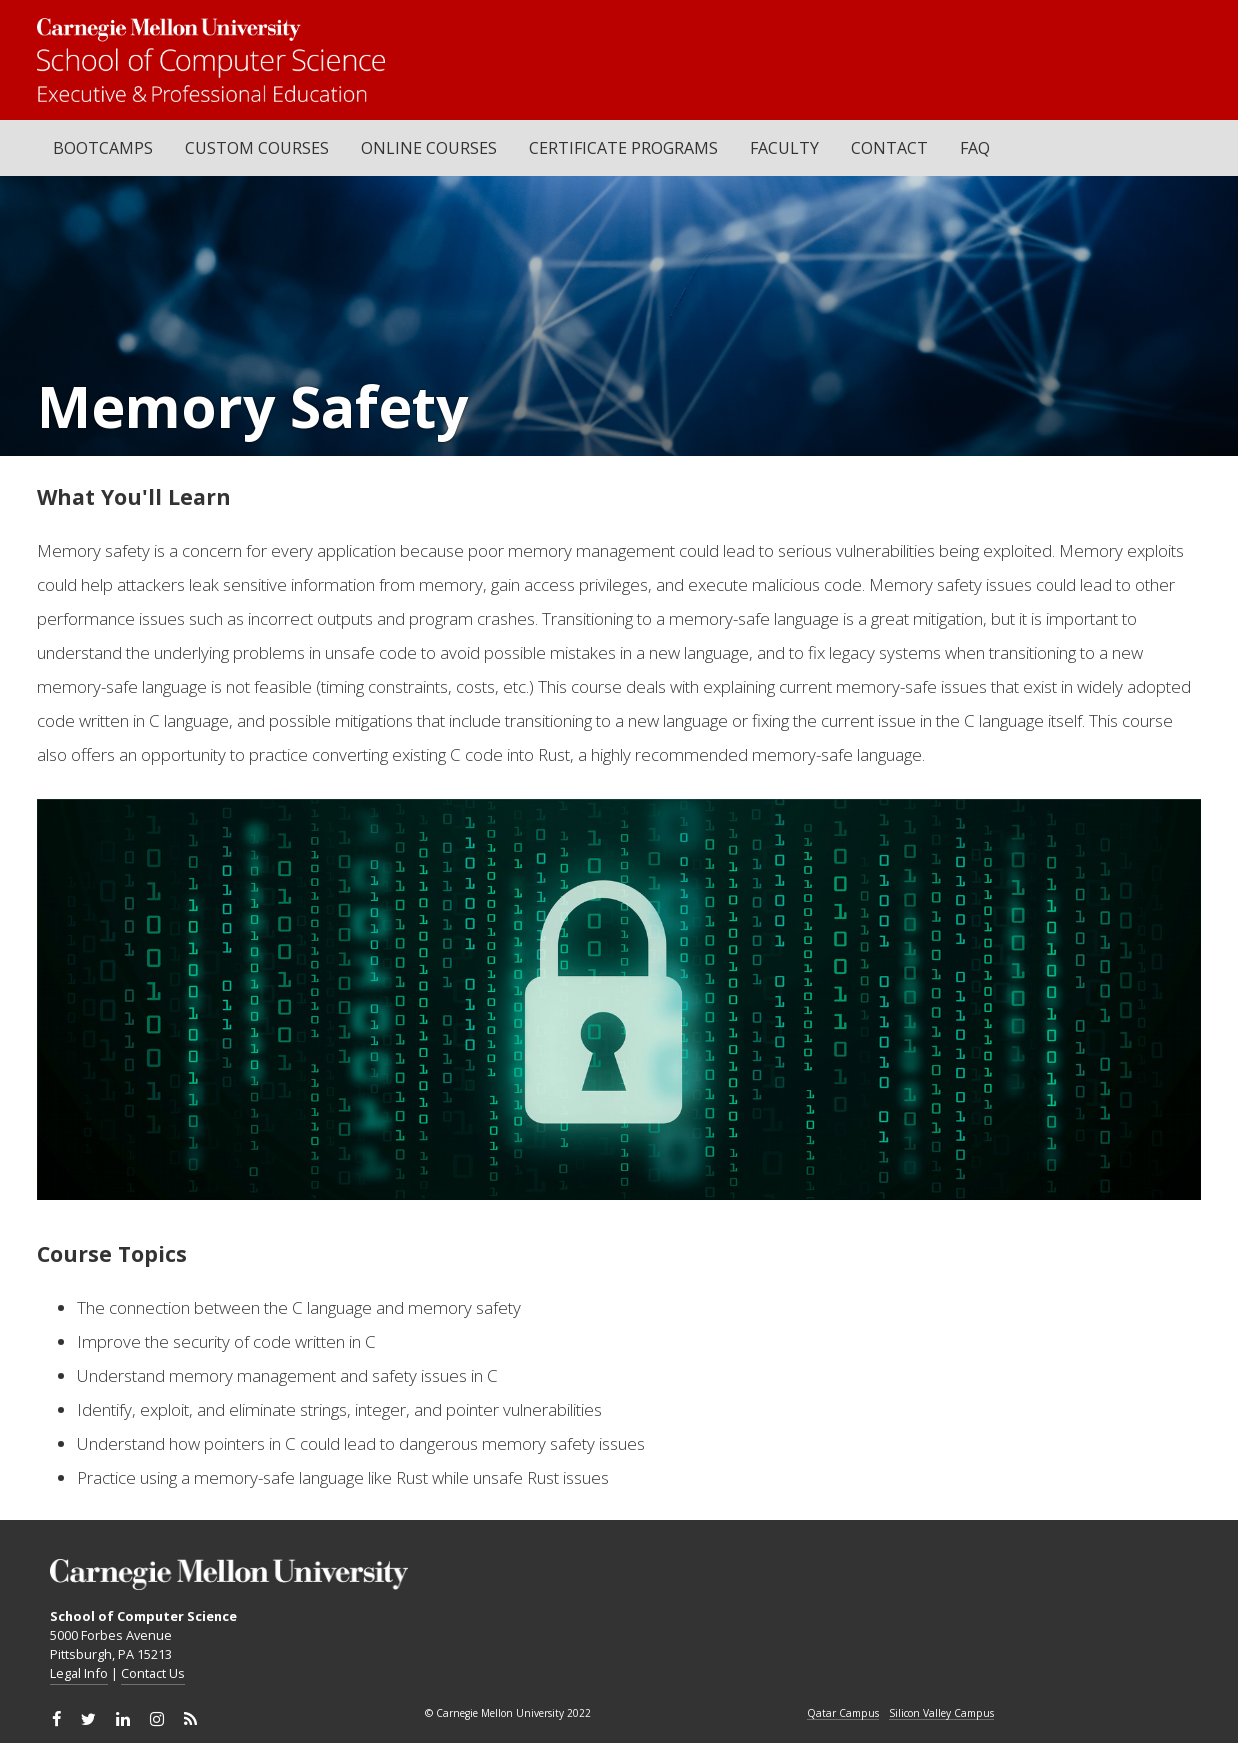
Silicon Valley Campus (941, 1714)
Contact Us (153, 1673)
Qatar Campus (843, 1714)
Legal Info (79, 1673)
